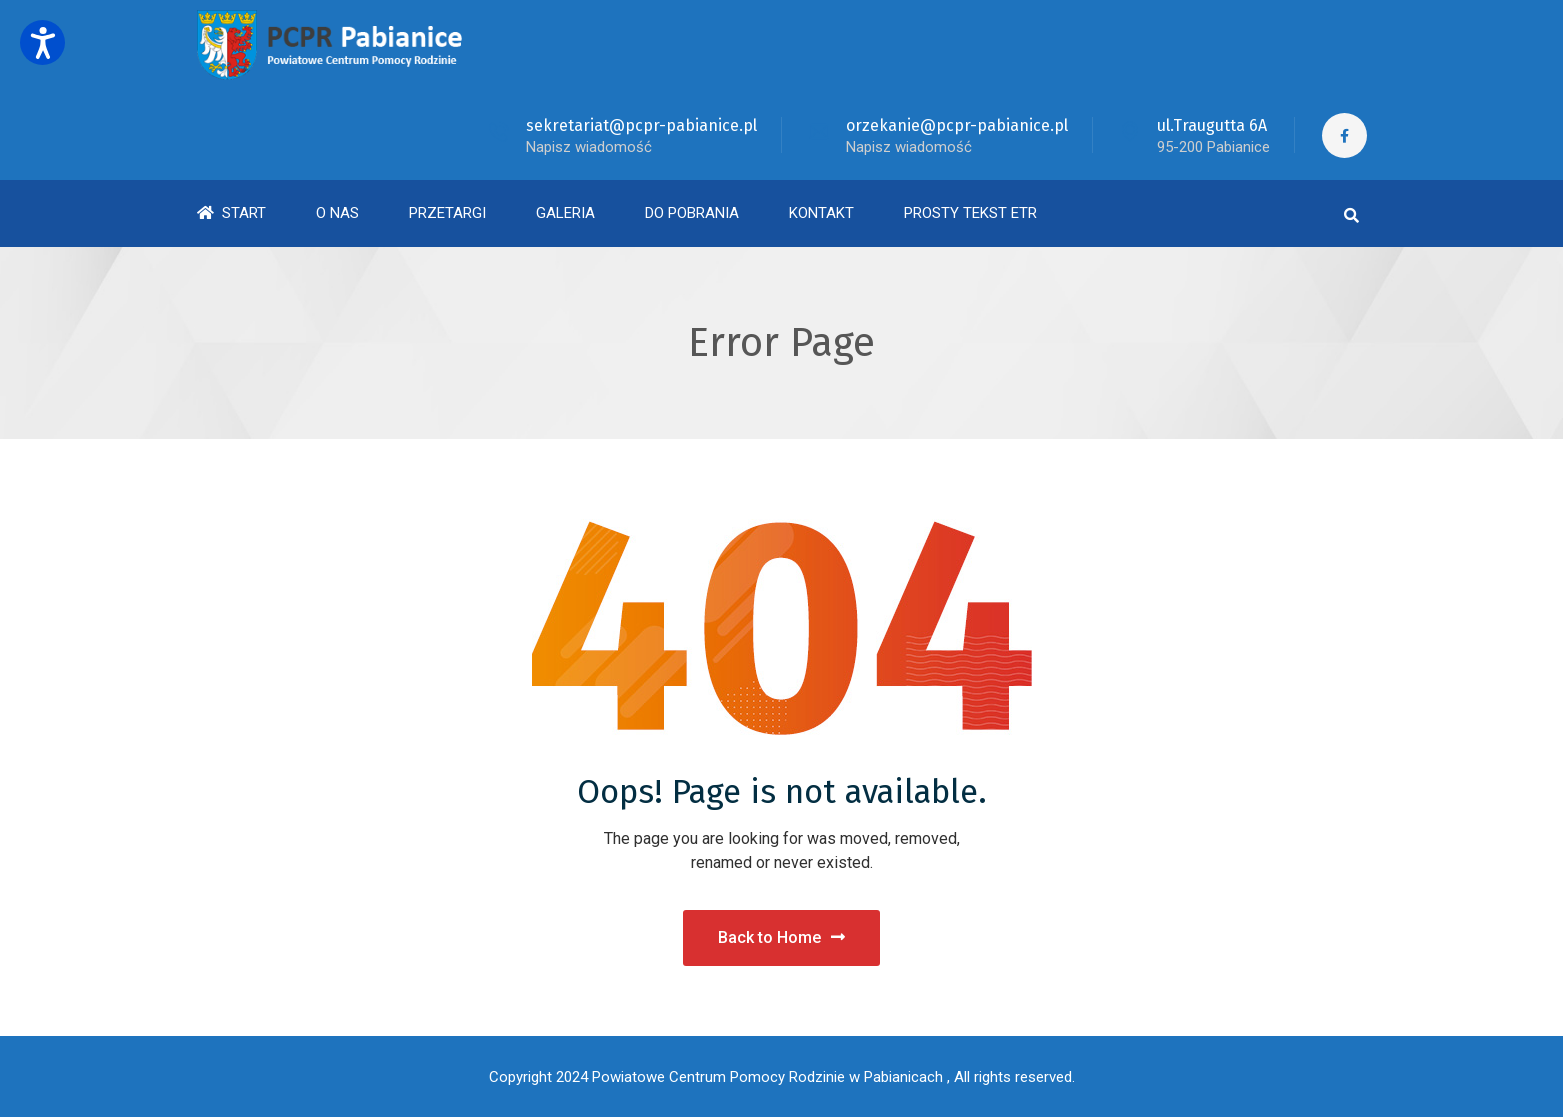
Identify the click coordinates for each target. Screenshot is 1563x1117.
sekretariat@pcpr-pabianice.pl (641, 125)
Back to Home (781, 937)
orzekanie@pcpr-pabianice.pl (957, 125)
